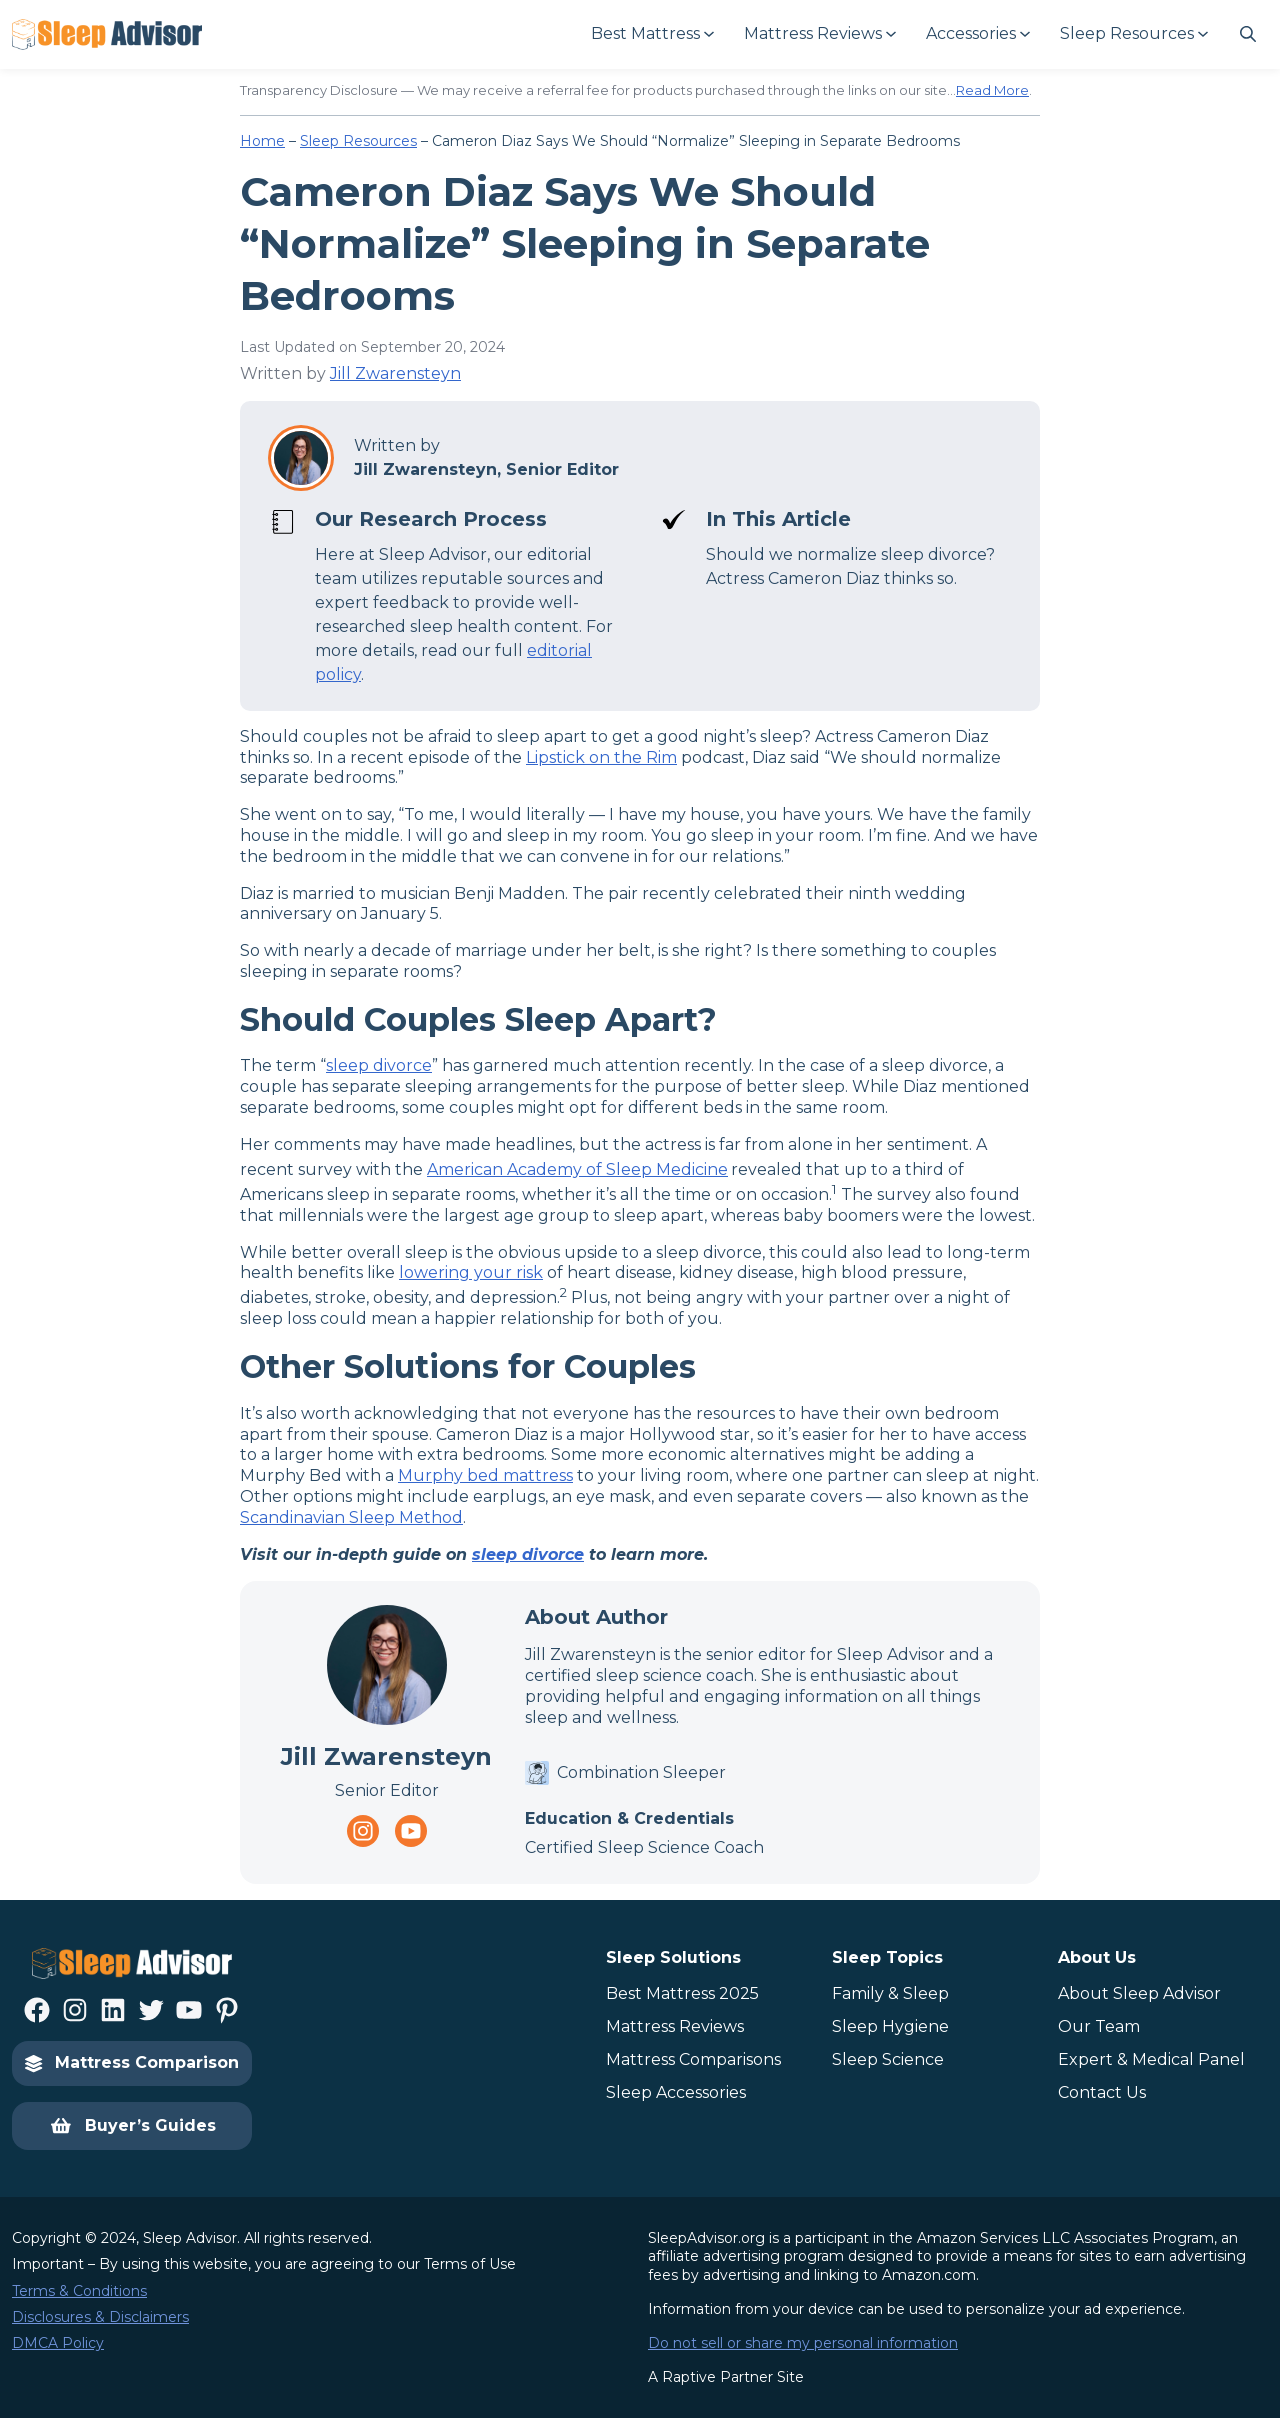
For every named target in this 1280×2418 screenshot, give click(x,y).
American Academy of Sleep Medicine (577, 1169)
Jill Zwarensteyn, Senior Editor (486, 469)
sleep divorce (379, 1065)
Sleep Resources (358, 141)
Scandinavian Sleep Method (351, 1517)
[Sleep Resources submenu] (1133, 34)
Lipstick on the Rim (601, 757)
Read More (992, 90)
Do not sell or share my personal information (803, 2343)
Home (262, 141)
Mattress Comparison (132, 2062)
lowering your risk (471, 1272)
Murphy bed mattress (485, 1475)
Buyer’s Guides (132, 2126)
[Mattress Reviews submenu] (819, 34)
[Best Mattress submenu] (651, 34)
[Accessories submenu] (977, 34)
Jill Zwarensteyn (395, 373)
